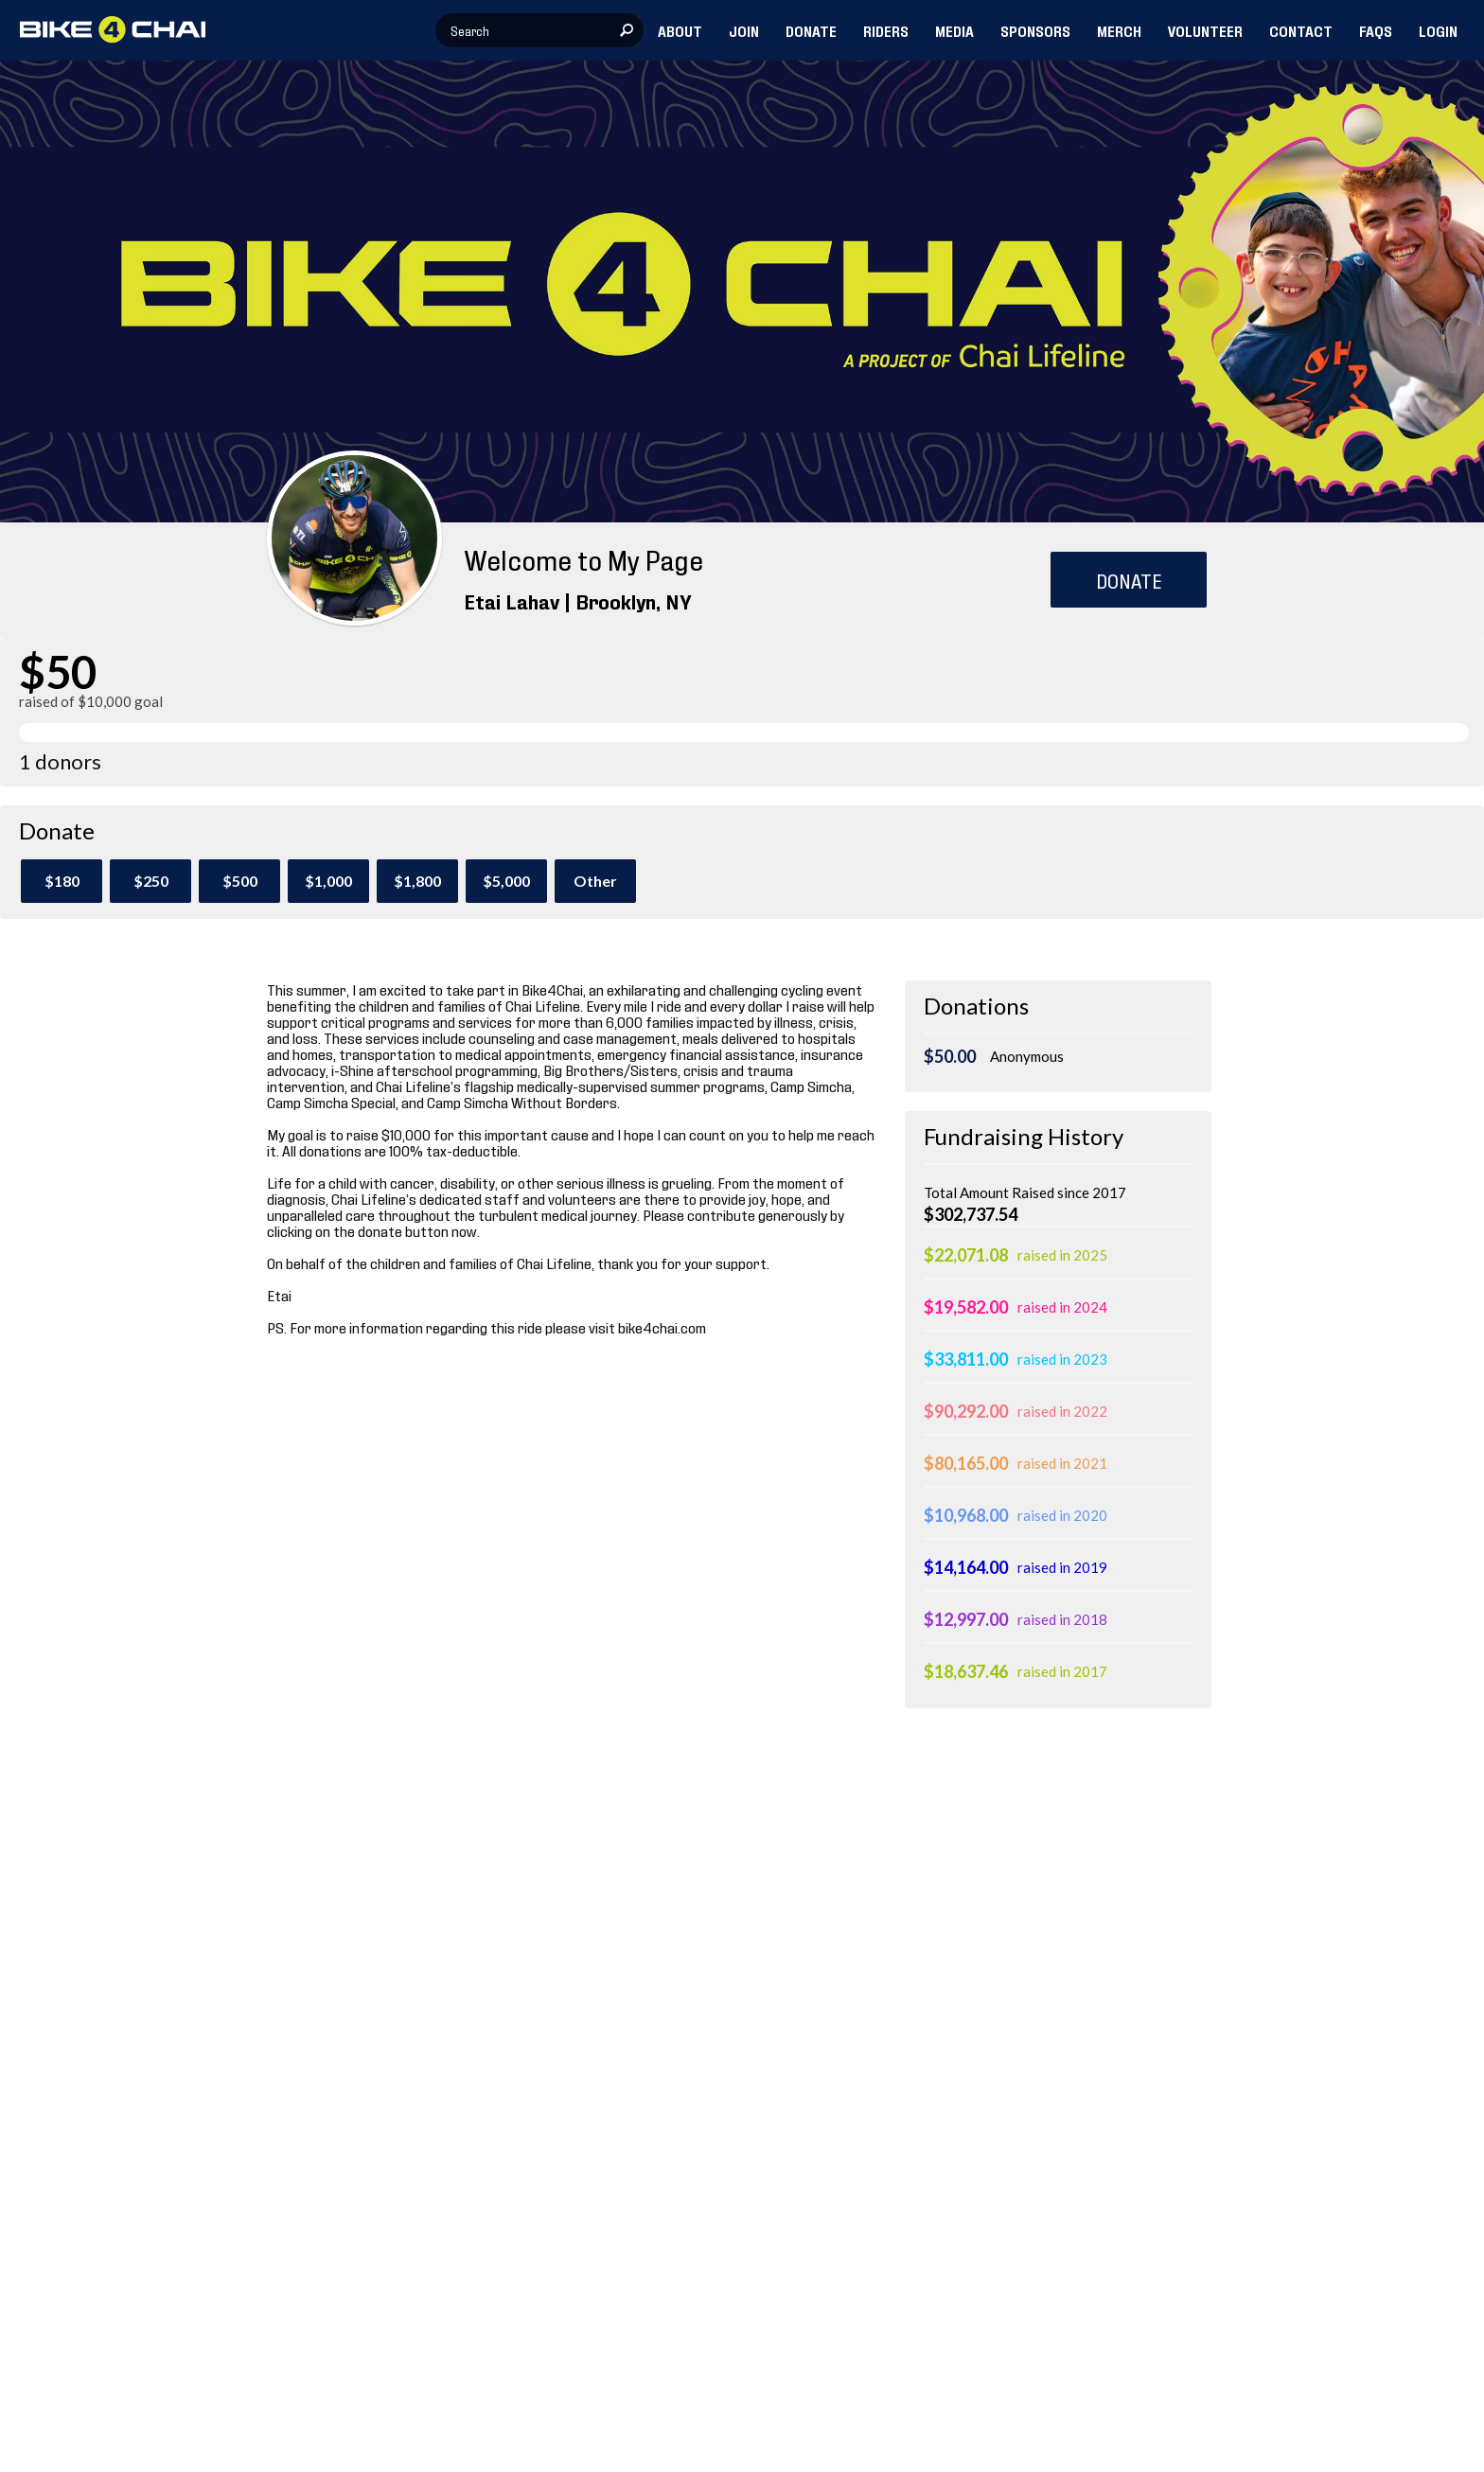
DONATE (811, 30)
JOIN (744, 30)
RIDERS (886, 30)
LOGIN (1438, 30)
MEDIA (954, 30)
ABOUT (680, 30)
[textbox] (539, 30)
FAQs (1375, 30)
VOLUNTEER (1205, 30)
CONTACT (1301, 30)
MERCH (1119, 30)
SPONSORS (1035, 30)
